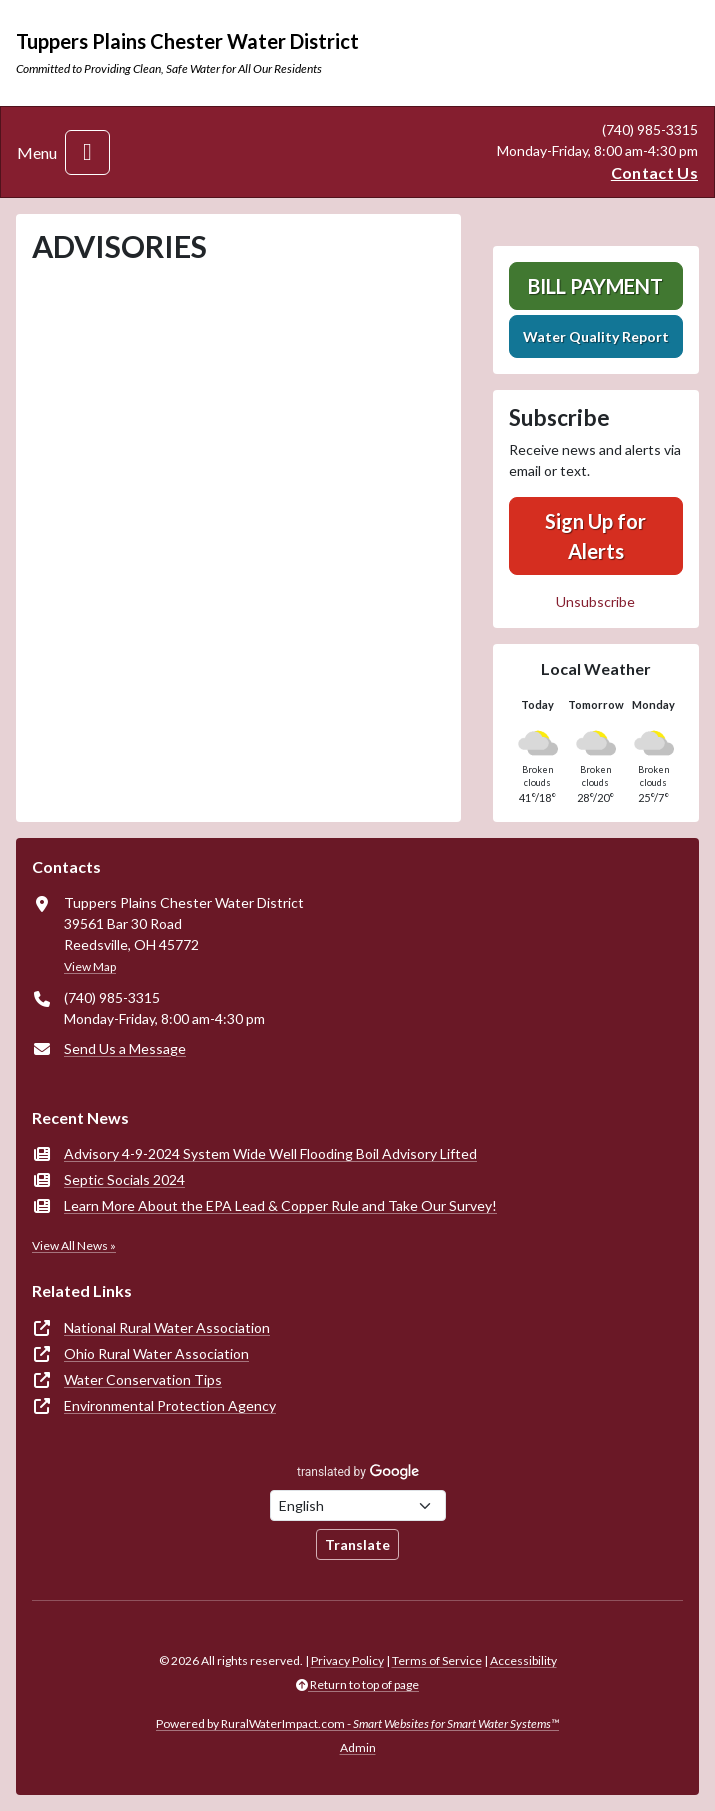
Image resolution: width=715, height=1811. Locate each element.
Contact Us (654, 172)
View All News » (74, 1245)
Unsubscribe (595, 601)
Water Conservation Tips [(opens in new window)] (143, 1379)
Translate (357, 1544)
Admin (358, 1747)
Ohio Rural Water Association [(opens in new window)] (156, 1353)
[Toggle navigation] (87, 152)
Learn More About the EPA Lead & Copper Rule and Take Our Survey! (280, 1205)
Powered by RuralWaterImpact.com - (357, 1723)
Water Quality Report (596, 336)
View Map (90, 966)
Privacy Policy (347, 1660)
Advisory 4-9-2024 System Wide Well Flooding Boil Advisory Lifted (270, 1153)
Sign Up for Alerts (595, 536)
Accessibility (523, 1660)
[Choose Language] (358, 1505)
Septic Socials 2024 (124, 1179)
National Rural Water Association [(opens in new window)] (167, 1327)
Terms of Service (437, 1660)
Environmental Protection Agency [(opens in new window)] (170, 1405)
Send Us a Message (125, 1048)
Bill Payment (595, 286)
